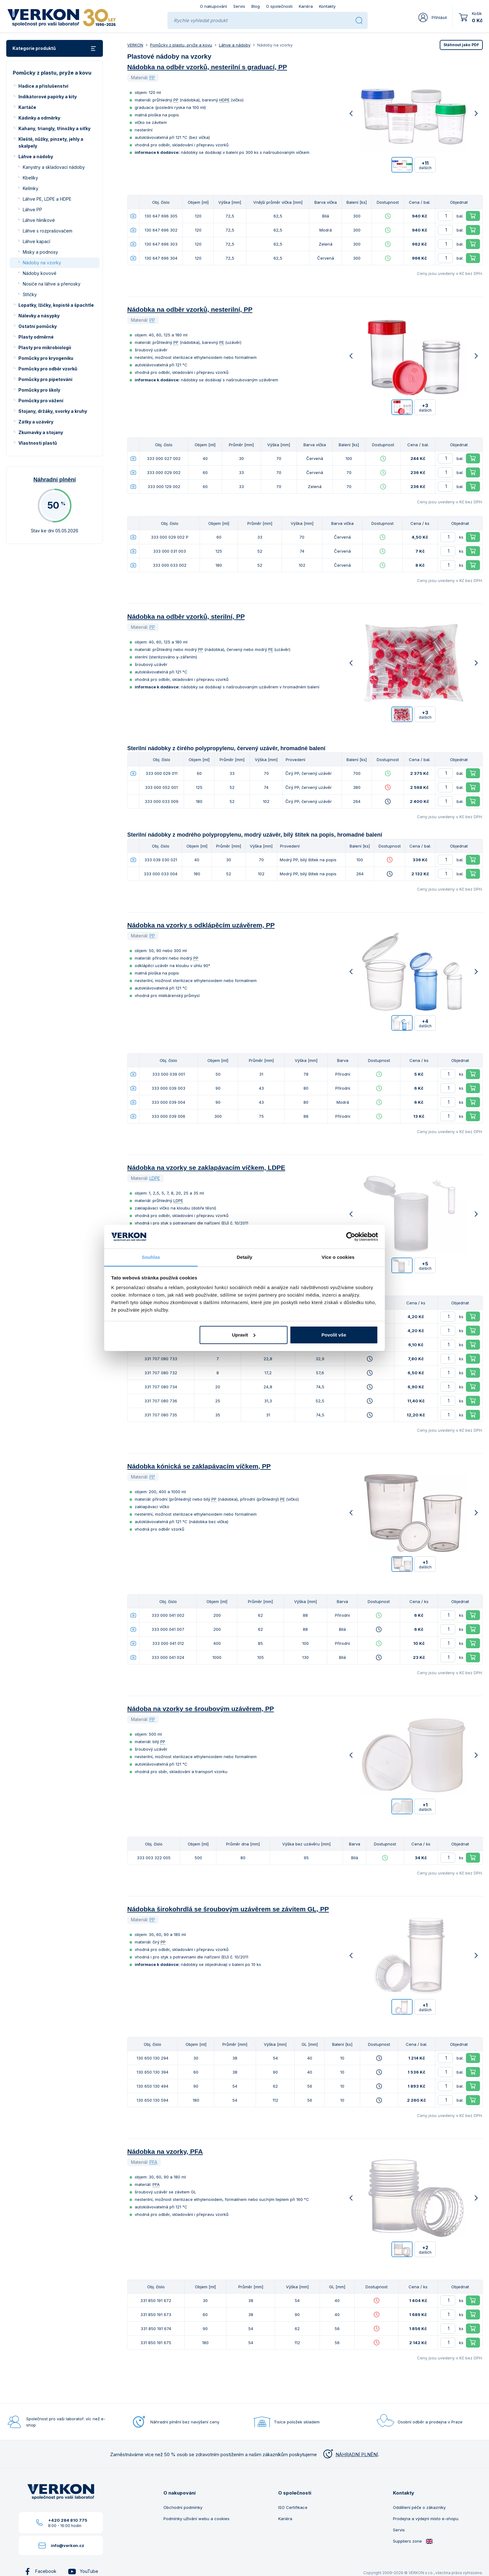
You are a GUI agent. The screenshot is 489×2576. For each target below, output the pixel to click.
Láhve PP (32, 209)
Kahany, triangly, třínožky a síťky (54, 128)
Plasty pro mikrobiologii (44, 347)
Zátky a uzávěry (35, 421)
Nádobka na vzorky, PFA (165, 2151)
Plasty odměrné (36, 337)
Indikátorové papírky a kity (47, 96)
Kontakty (327, 6)
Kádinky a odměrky (39, 117)
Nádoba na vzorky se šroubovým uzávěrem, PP (200, 1708)
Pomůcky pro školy (39, 390)
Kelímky (30, 188)
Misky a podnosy (40, 252)
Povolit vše (334, 1334)
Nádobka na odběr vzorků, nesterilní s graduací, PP (207, 67)
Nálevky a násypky (39, 315)
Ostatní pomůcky (37, 326)
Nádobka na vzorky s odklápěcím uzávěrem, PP (201, 925)
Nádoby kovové (39, 273)
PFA (153, 2162)
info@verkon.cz (67, 2545)
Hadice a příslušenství (43, 86)
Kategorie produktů (54, 48)
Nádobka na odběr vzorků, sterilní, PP (186, 616)
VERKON (135, 44)
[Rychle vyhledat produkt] (262, 20)
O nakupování (213, 6)
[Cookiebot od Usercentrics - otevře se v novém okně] (350, 1236)
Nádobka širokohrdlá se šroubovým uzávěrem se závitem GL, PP (228, 1909)
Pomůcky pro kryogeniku (45, 358)
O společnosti (279, 6)
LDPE (154, 1178)
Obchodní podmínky (182, 2507)
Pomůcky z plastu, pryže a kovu (181, 44)
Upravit (244, 1334)
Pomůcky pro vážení (40, 400)
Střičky (30, 294)
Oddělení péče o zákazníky (419, 2507)
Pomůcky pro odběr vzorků (47, 368)
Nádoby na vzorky (42, 262)
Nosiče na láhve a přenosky (51, 283)
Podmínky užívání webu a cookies (196, 2518)
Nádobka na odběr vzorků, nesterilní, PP (189, 309)
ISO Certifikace (292, 2507)
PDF (461, 44)
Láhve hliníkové (39, 220)
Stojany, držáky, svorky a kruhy (52, 411)
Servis (239, 6)
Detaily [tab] (244, 1257)
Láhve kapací (36, 241)
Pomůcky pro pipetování (45, 379)
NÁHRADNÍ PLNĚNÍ (350, 2454)
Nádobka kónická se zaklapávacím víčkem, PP (199, 1466)
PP (152, 77)
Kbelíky (30, 177)
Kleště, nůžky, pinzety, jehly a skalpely (50, 142)
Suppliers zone (413, 2541)
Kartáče (27, 107)
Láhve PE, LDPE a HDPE (47, 199)
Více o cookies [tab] (338, 1257)
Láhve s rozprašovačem (47, 230)
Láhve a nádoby (35, 156)
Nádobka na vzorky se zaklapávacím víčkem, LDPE (206, 1167)
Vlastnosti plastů (37, 443)
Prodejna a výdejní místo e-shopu (425, 2518)
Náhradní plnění (54, 480)
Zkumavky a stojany (40, 432)
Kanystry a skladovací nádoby (54, 167)
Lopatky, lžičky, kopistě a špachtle (56, 305)
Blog (255, 6)
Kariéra (306, 6)
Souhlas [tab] (151, 1257)
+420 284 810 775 (67, 2520)
